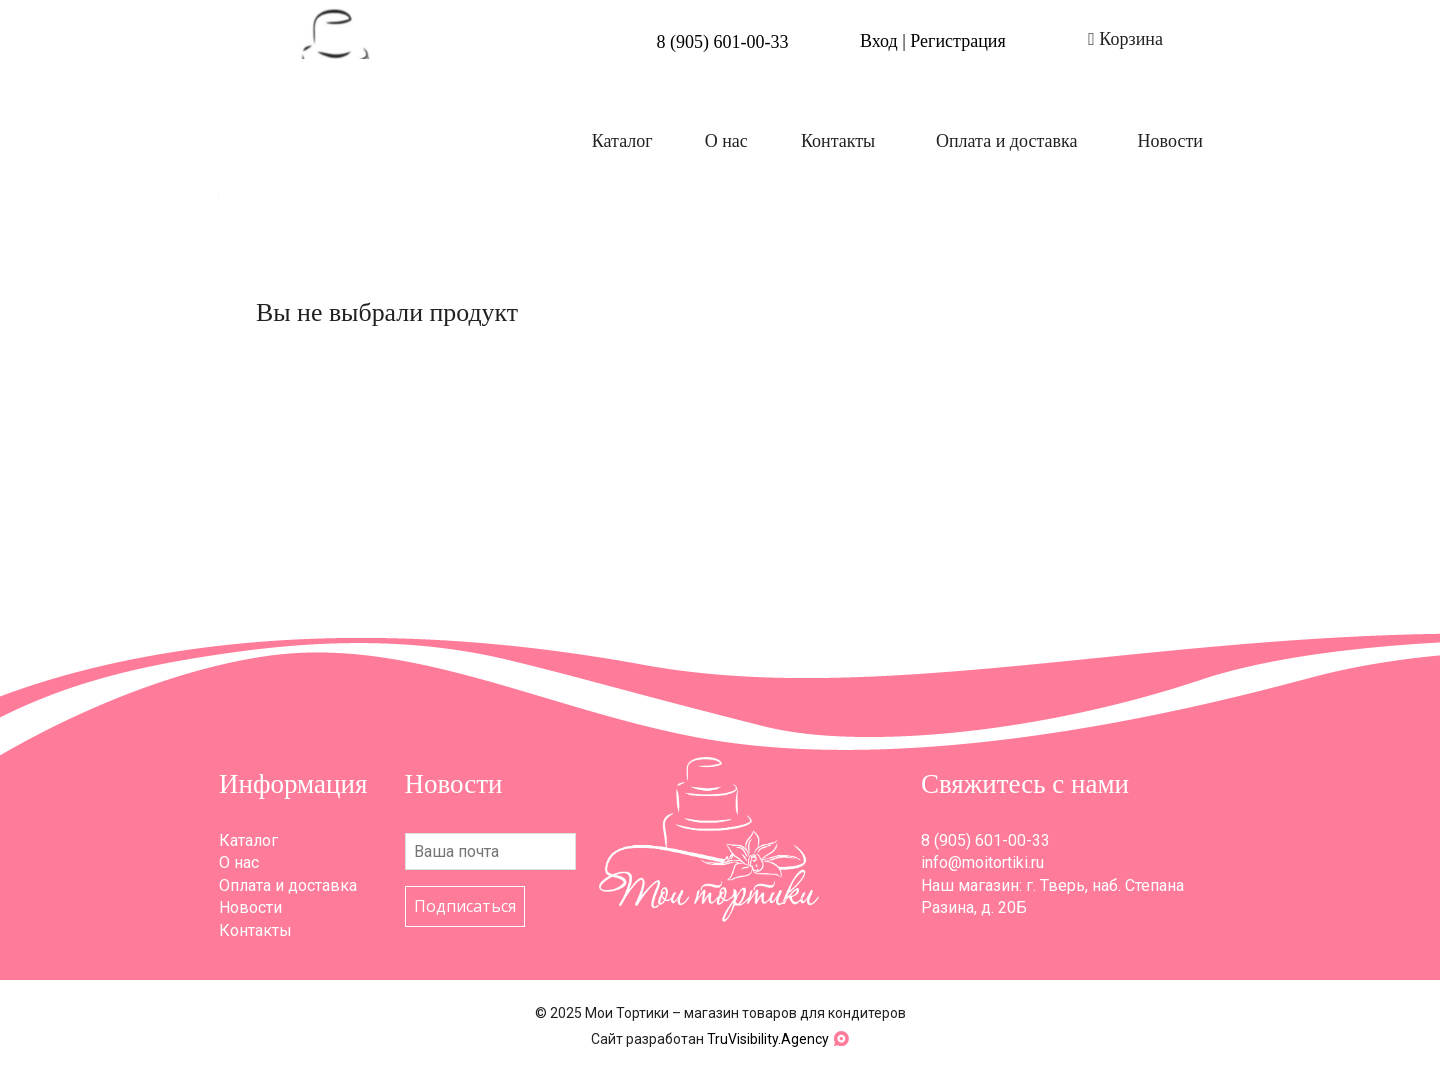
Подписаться (465, 906)
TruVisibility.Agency (768, 1039)
